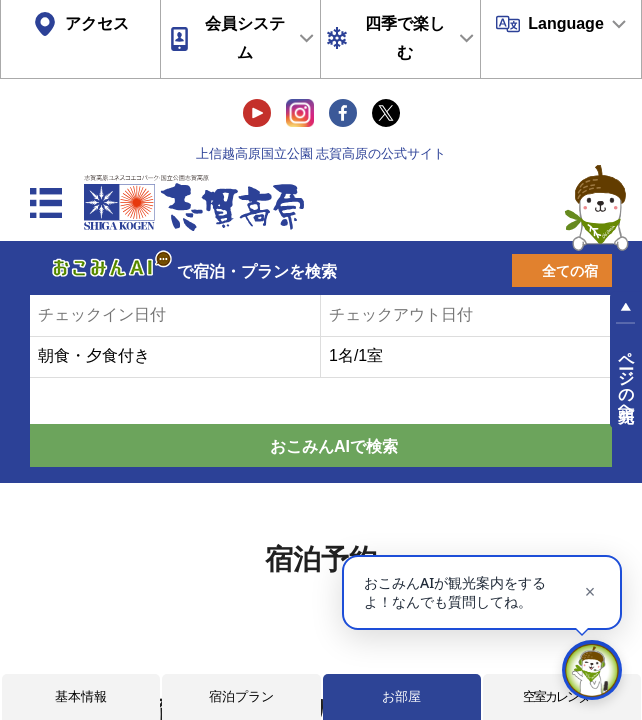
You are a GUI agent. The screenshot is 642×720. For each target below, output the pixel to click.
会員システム (245, 38)
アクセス (97, 23)
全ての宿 (570, 271)
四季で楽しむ (405, 38)
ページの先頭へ (626, 378)
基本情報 (81, 696)
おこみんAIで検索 (334, 446)
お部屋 (401, 696)
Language (566, 23)
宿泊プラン (241, 696)
